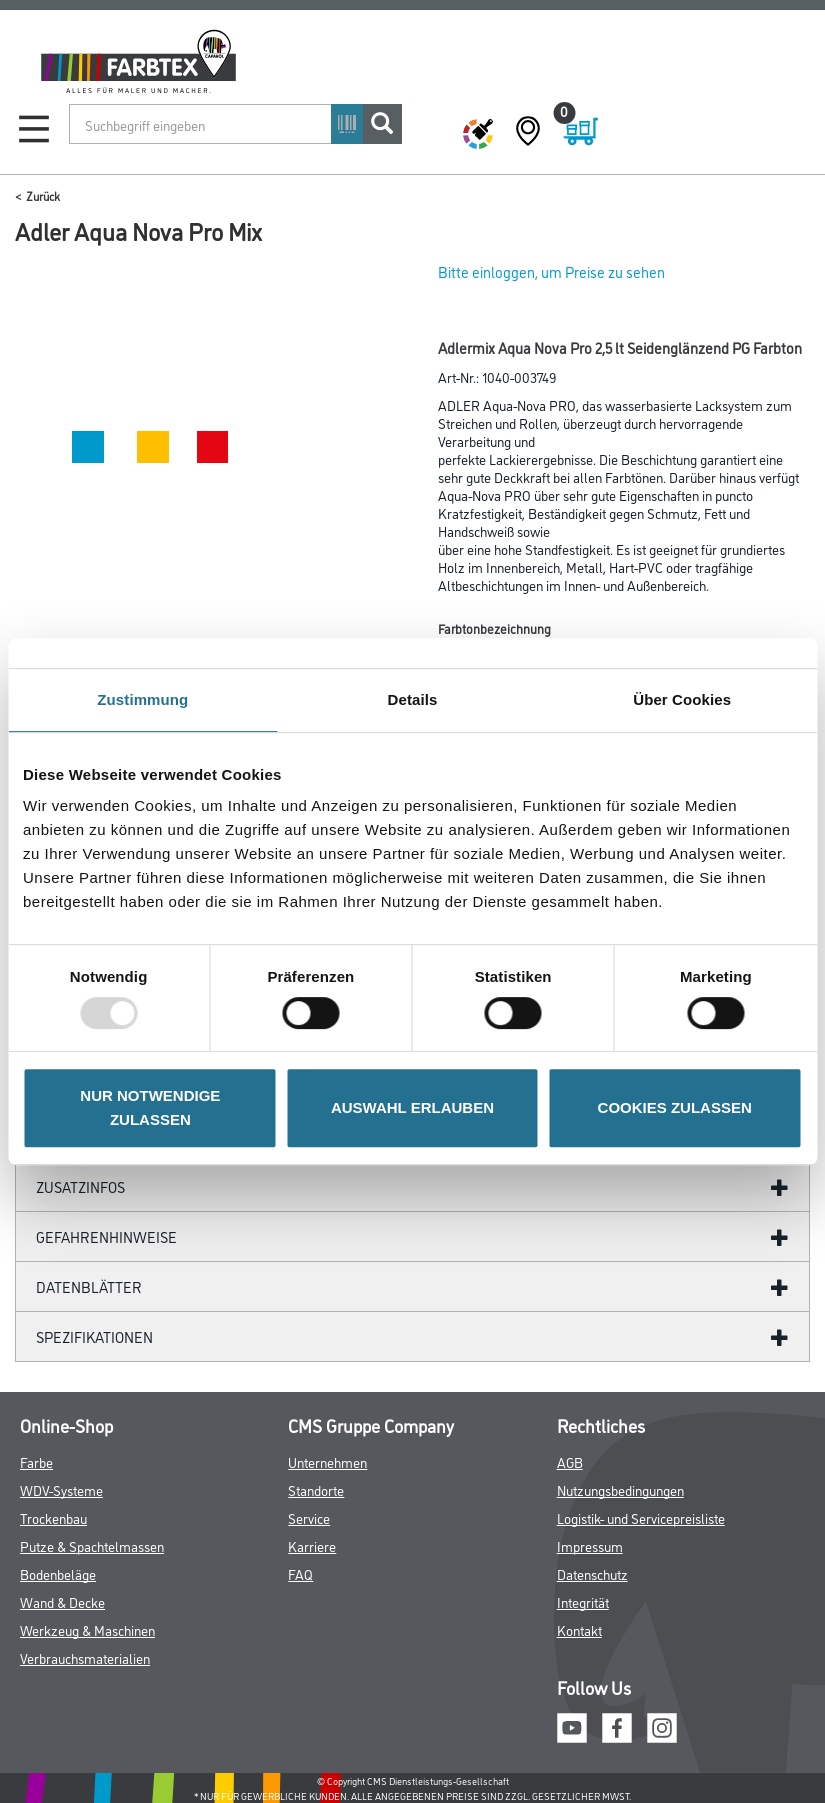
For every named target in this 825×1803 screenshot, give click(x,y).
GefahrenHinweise (106, 1236)
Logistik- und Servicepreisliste (641, 1517)
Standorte (316, 1489)
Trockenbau (53, 1517)
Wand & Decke (62, 1601)
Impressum (590, 1545)
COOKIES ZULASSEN (675, 1107)
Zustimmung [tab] (142, 699)
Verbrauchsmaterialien (85, 1657)
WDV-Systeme (61, 1489)
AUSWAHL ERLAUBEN (412, 1107)
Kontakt (579, 1629)
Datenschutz (592, 1573)
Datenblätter (89, 1286)
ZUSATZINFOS (80, 1186)
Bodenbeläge (58, 1573)
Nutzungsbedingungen (620, 1489)
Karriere (312, 1545)
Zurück (43, 195)
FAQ (300, 1573)
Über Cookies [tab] (682, 699)
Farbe (36, 1461)
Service (309, 1517)
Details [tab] (413, 699)
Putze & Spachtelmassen (92, 1545)
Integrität (583, 1601)
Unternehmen (327, 1461)
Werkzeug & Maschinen (87, 1629)
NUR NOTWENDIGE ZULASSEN (150, 1107)
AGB (570, 1461)
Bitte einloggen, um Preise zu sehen (551, 271)
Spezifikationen (94, 1336)
